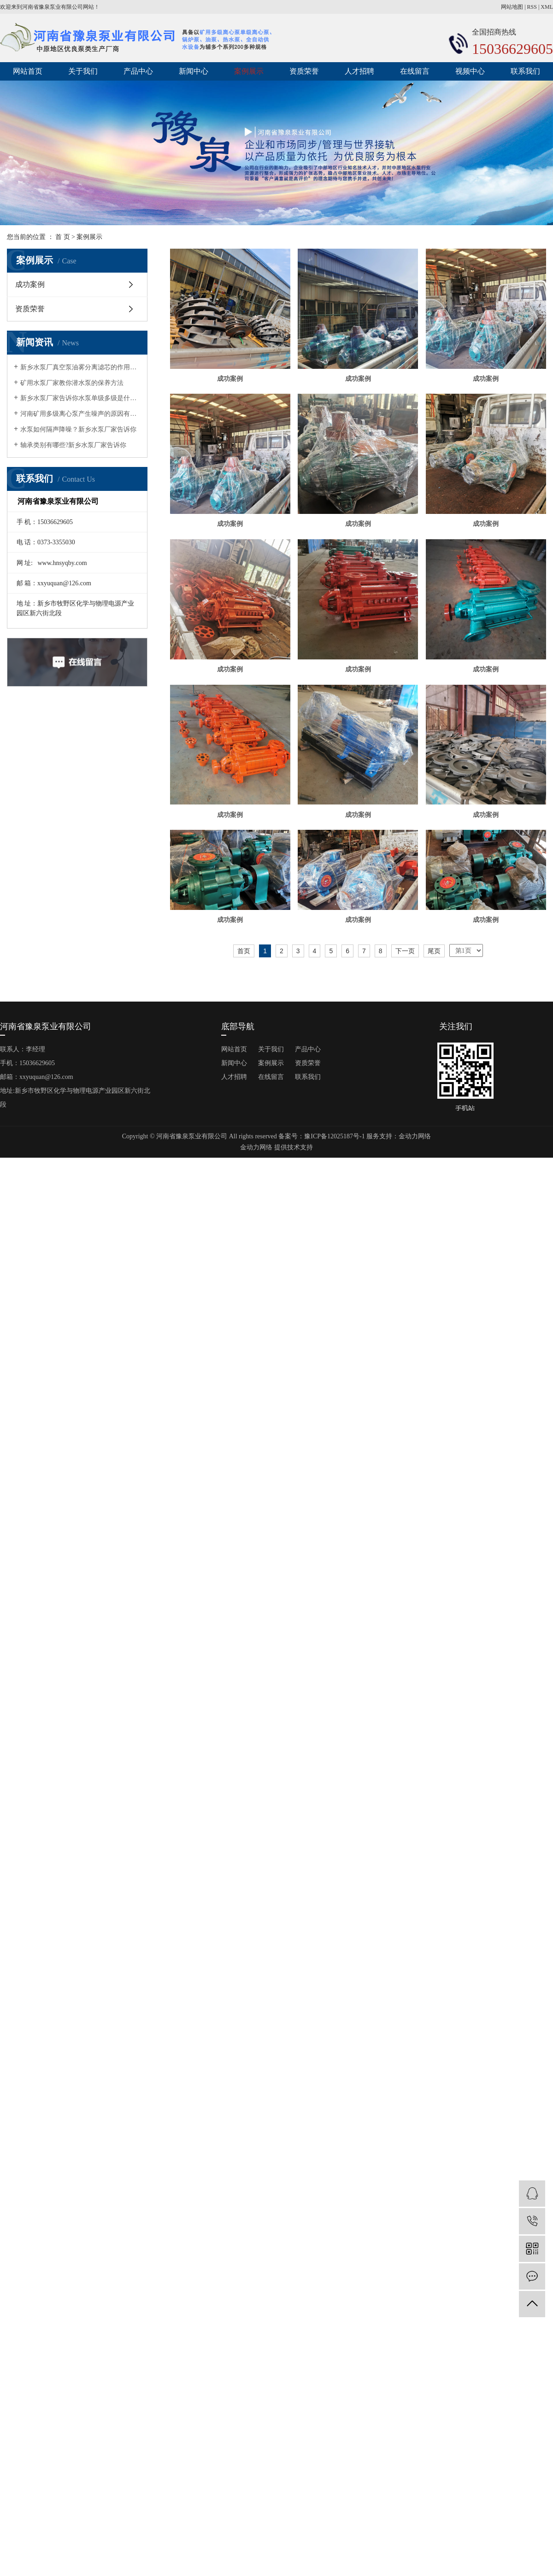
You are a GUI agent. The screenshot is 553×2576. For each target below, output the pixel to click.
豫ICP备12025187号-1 (334, 1553)
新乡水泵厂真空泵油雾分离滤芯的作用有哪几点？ (80, 367)
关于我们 (83, 71)
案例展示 (249, 71)
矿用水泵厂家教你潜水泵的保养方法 (72, 382)
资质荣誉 (304, 71)
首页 (243, 1368)
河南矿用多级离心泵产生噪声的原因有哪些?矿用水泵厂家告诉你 (80, 413)
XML (547, 7)
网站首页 (27, 71)
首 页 (62, 236)
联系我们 (525, 71)
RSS (532, 7)
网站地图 (512, 7)
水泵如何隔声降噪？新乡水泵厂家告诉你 (78, 429)
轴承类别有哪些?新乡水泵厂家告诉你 (73, 445)
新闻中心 (193, 71)
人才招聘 (359, 71)
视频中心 (470, 71)
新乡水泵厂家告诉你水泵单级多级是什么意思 (80, 398)
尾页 (434, 1368)
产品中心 (138, 71)
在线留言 (414, 71)
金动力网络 (415, 1553)
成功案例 (30, 284)
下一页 (405, 1368)
